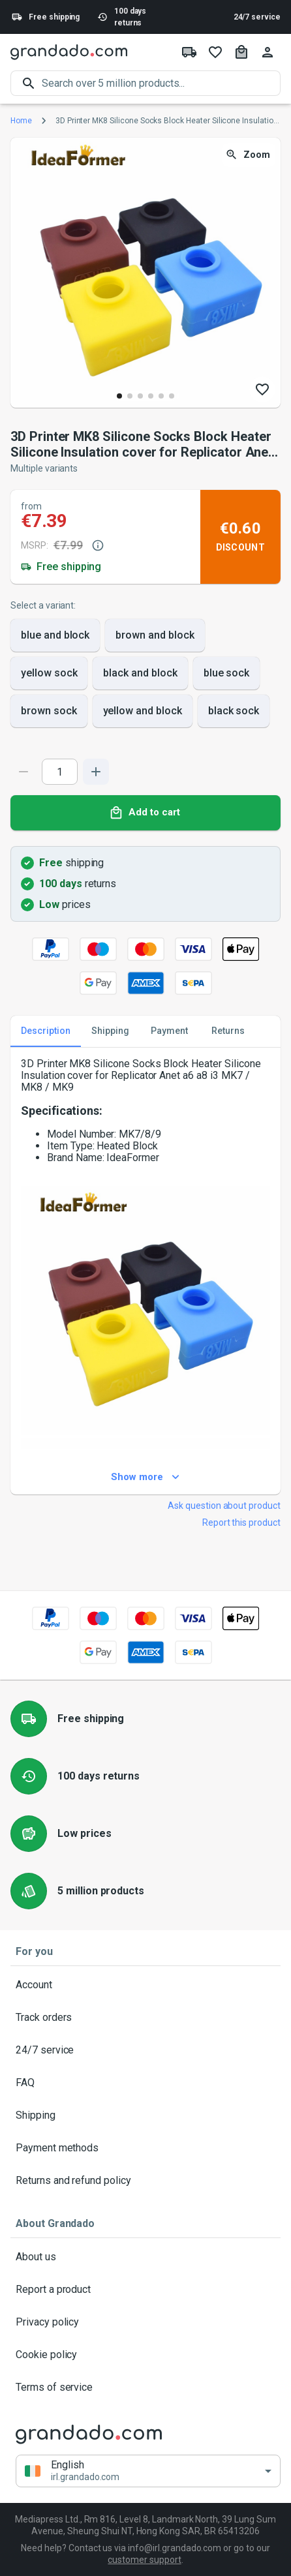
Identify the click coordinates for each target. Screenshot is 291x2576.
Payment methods (145, 2148)
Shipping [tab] (110, 1031)
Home (21, 120)
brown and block (154, 635)
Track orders (145, 2017)
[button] (148, 2470)
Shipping (145, 2115)
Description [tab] (45, 1031)
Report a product (145, 2289)
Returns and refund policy (145, 2180)
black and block (140, 673)
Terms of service (145, 2387)
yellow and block (142, 711)
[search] (161, 83)
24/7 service (257, 17)
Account (145, 1985)
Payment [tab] (169, 1031)
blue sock (226, 673)
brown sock (48, 711)
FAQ (145, 2083)
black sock (234, 711)
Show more (145, 1477)
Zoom (248, 155)
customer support (144, 2559)
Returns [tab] (227, 1031)
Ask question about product (224, 1505)
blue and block (55, 635)
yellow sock (48, 673)
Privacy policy (145, 2322)
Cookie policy (145, 2355)
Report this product (241, 1522)
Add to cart (145, 812)
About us (145, 2257)
